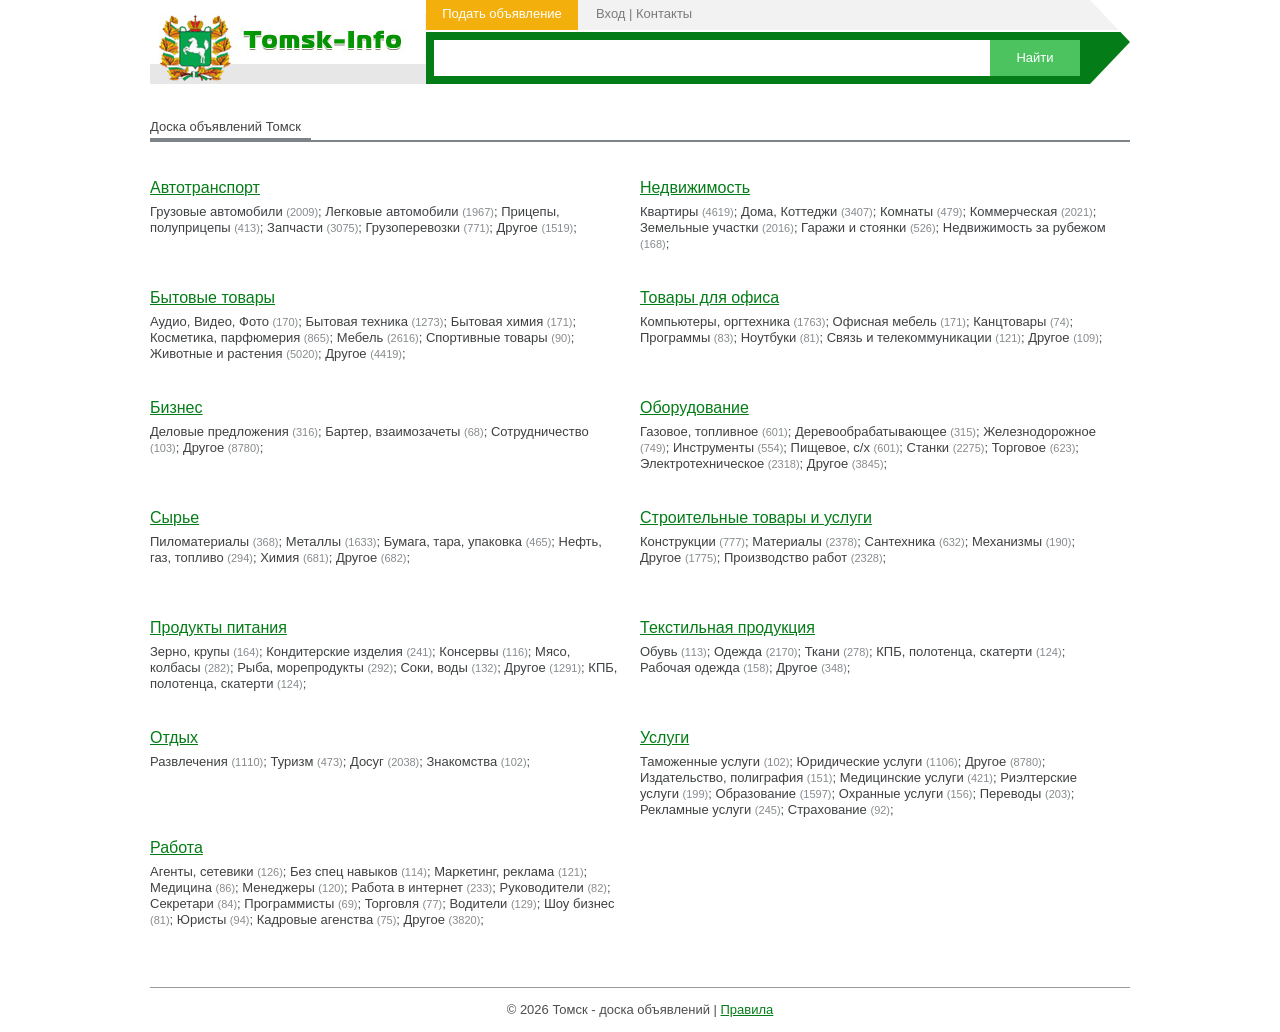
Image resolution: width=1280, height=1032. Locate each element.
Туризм (291, 761)
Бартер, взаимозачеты (392, 431)
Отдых (174, 737)
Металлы (313, 541)
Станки (928, 447)
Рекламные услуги (695, 809)
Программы (675, 337)
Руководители (542, 887)
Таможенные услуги (700, 761)
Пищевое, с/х (830, 447)
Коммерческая (1014, 211)
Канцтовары (1009, 321)
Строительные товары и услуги (756, 517)
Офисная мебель (885, 321)
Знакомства (462, 761)
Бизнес (176, 407)
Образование (756, 793)
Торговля (392, 903)
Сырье (174, 517)
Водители (478, 903)
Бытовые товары (212, 297)
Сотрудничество (540, 431)
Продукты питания (218, 627)
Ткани (822, 651)
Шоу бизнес (579, 903)
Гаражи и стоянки (853, 227)
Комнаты (906, 211)
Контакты (664, 13)
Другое (517, 227)
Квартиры (669, 211)
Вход (610, 13)
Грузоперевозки (413, 227)
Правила (747, 1009)
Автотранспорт (205, 187)
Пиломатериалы (199, 541)
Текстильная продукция (727, 627)
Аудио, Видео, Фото (209, 321)
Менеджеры (278, 887)
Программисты (289, 903)
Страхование (827, 809)
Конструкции (678, 541)
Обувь (658, 651)
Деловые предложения (219, 431)
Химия (279, 557)
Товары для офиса (709, 297)
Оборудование (694, 407)
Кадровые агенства (315, 919)
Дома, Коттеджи (789, 211)
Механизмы (1007, 541)
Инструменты (713, 447)
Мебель (360, 337)
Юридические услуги (860, 761)
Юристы (201, 919)
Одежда (738, 651)
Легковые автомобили (391, 211)
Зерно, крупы (190, 651)
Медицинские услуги (902, 777)
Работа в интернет (407, 887)
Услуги (664, 737)
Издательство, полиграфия (721, 777)
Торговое (1019, 447)
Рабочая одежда (690, 667)
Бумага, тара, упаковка (453, 541)
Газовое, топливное (699, 431)
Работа (176, 847)
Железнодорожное (1039, 431)
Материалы (787, 541)
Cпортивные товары (487, 337)
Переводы (1011, 793)
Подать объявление (502, 13)
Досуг (367, 761)
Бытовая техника (357, 321)
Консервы (468, 651)
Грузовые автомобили (216, 211)
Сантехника (900, 541)
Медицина (181, 887)
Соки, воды (433, 667)
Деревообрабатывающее (871, 431)
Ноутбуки (769, 337)
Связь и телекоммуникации (909, 337)
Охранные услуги (891, 793)
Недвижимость (695, 187)
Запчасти (295, 227)
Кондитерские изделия (334, 651)
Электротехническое (702, 463)
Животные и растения (216, 353)
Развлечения (189, 761)
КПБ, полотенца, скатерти (954, 651)
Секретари (182, 903)
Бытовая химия (497, 321)
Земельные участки (699, 227)
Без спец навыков (344, 871)
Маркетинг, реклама (494, 871)
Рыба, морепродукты (300, 667)
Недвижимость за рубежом (1024, 227)
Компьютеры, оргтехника (715, 321)
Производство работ (785, 557)
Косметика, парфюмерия (225, 337)
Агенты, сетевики (202, 871)
